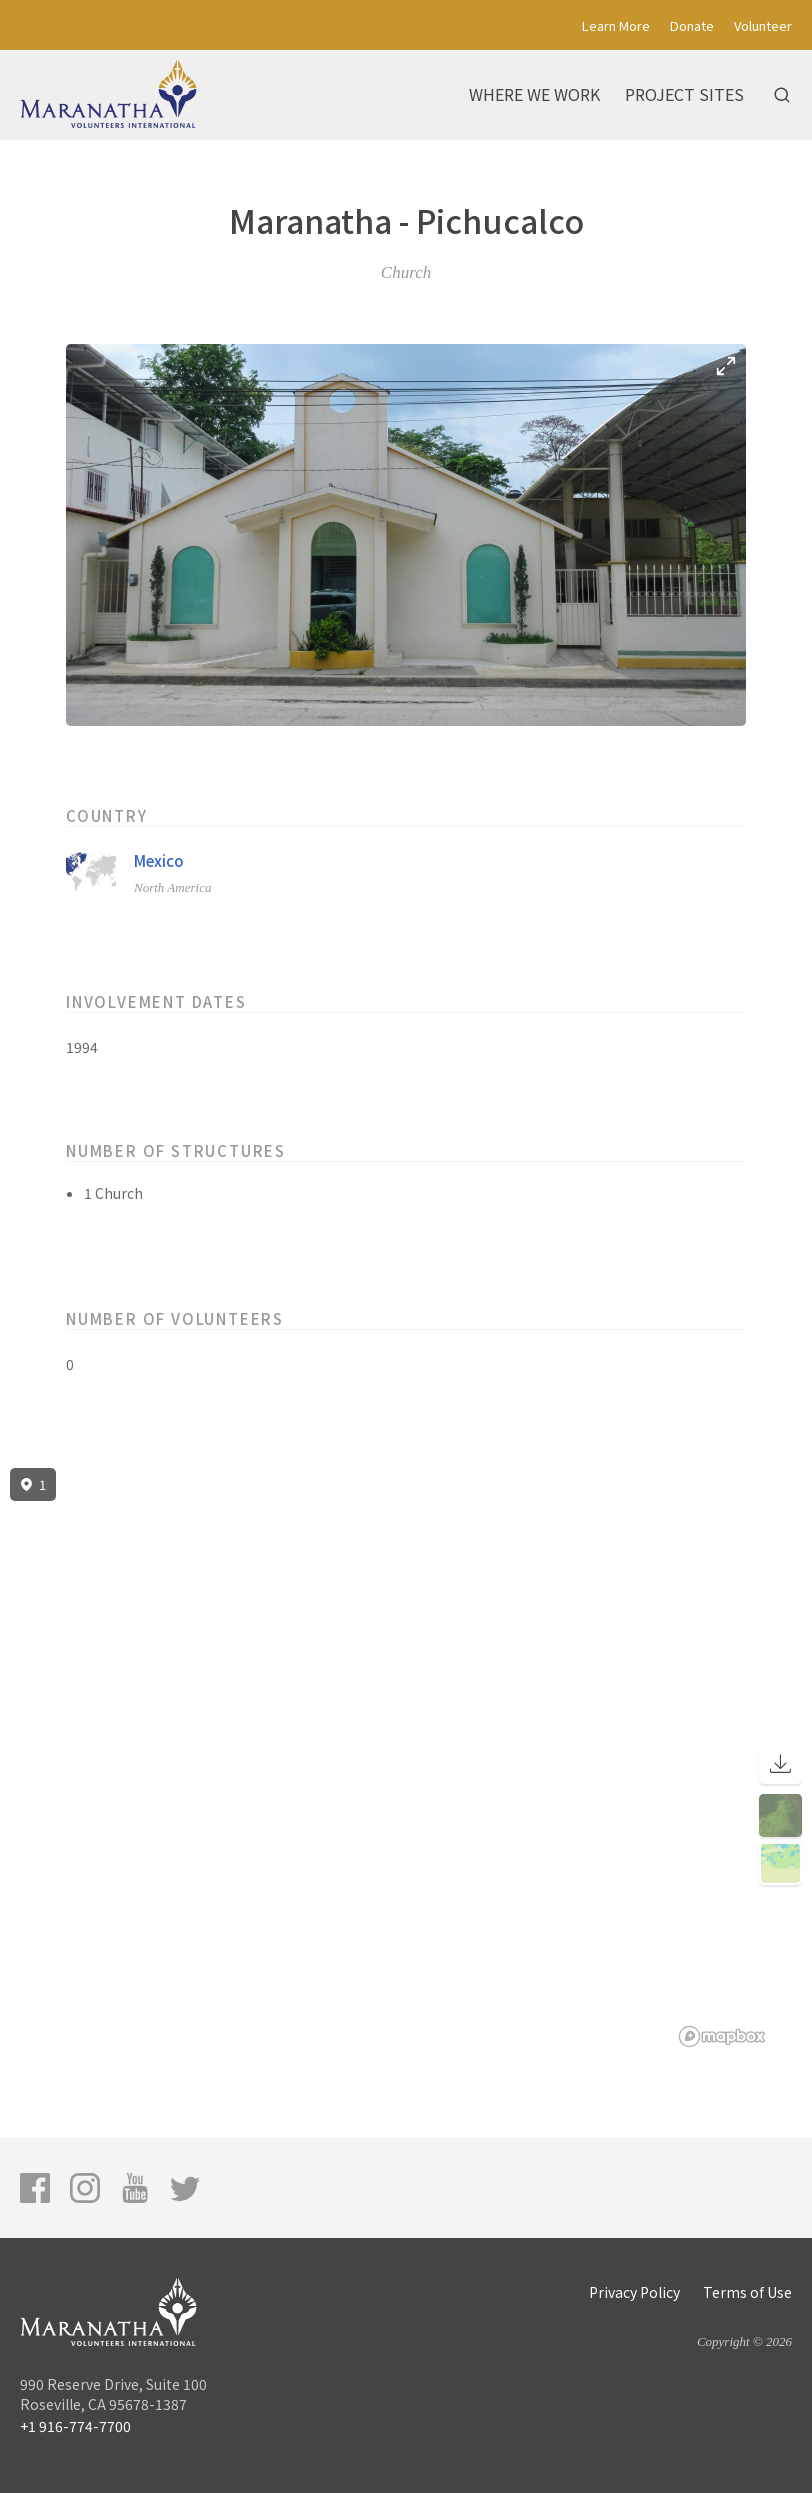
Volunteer (763, 25)
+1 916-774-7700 (75, 2426)
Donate (692, 25)
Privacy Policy (634, 2292)
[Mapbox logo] (722, 2036)
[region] (406, 1758)
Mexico (159, 860)
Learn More (616, 25)
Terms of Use (747, 2292)
